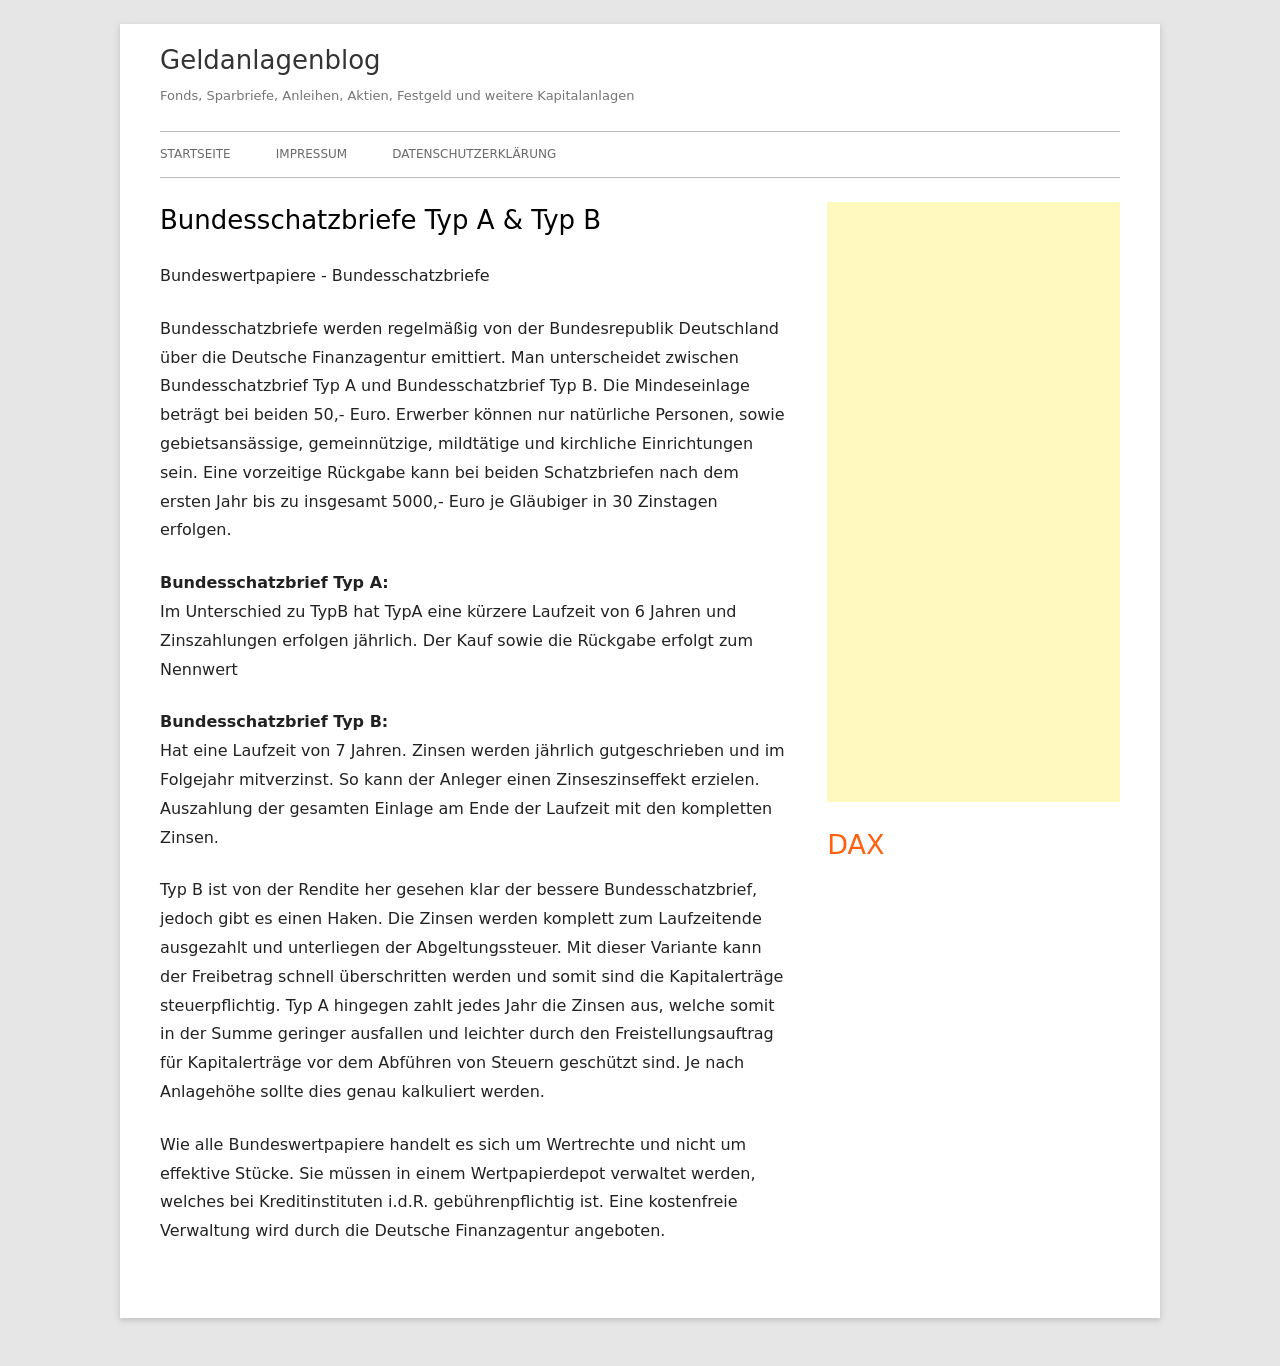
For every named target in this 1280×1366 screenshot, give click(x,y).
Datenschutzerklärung (474, 154)
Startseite (195, 154)
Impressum (311, 154)
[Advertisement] (973, 502)
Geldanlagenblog (270, 60)
